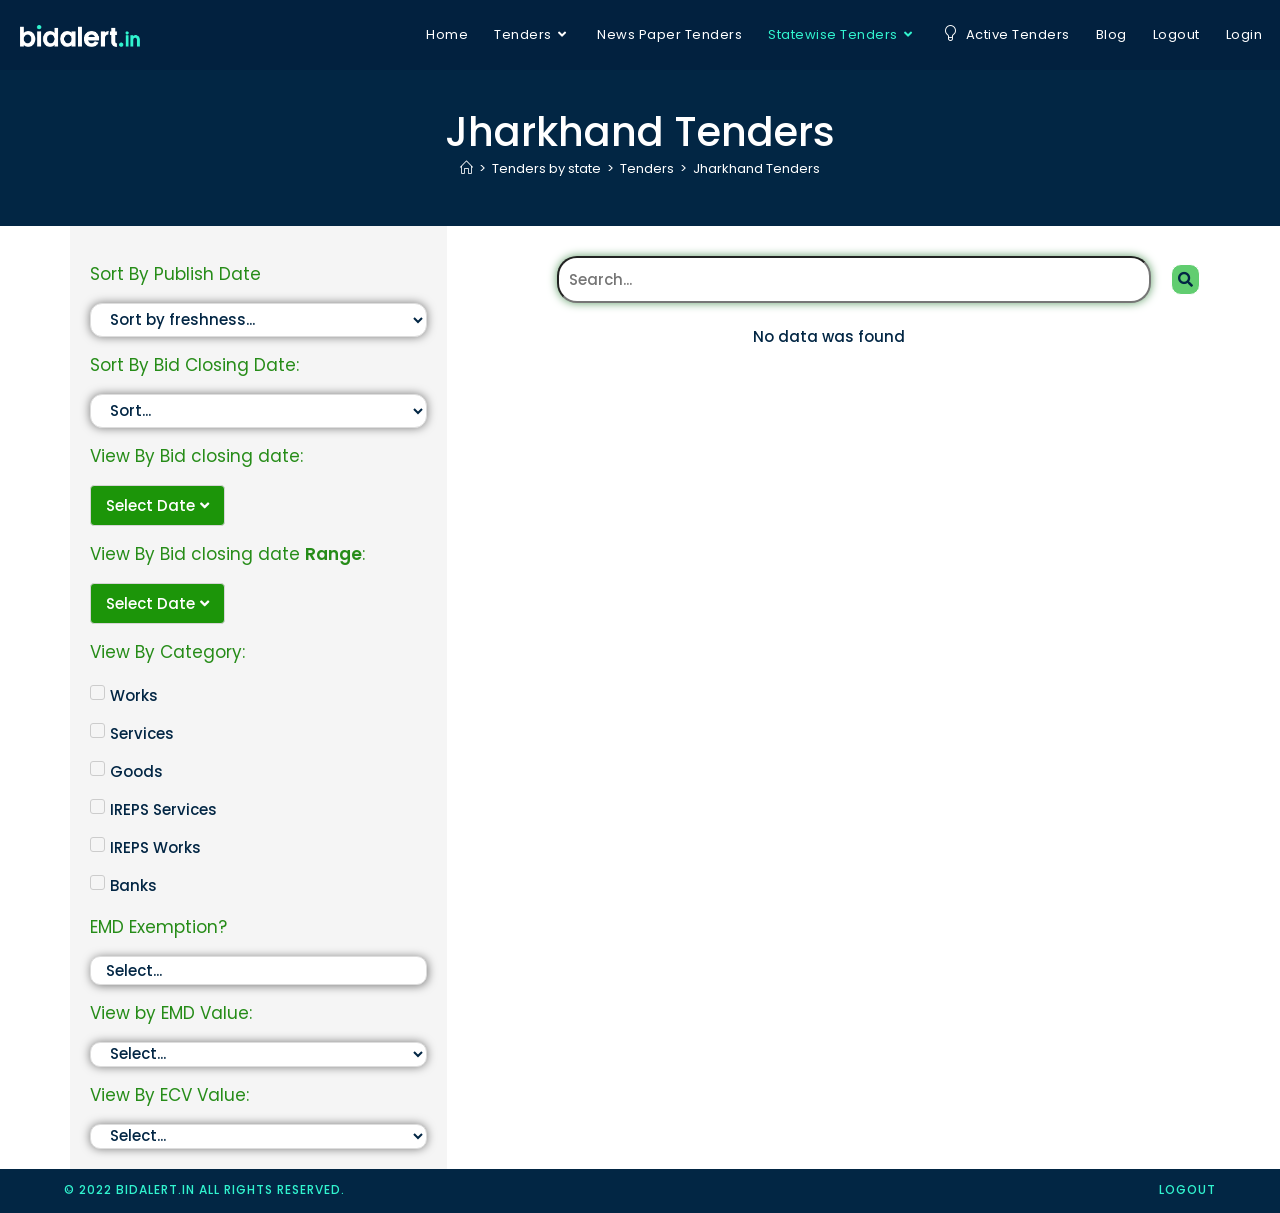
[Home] (466, 168)
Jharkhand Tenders (756, 168)
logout (1187, 1189)
